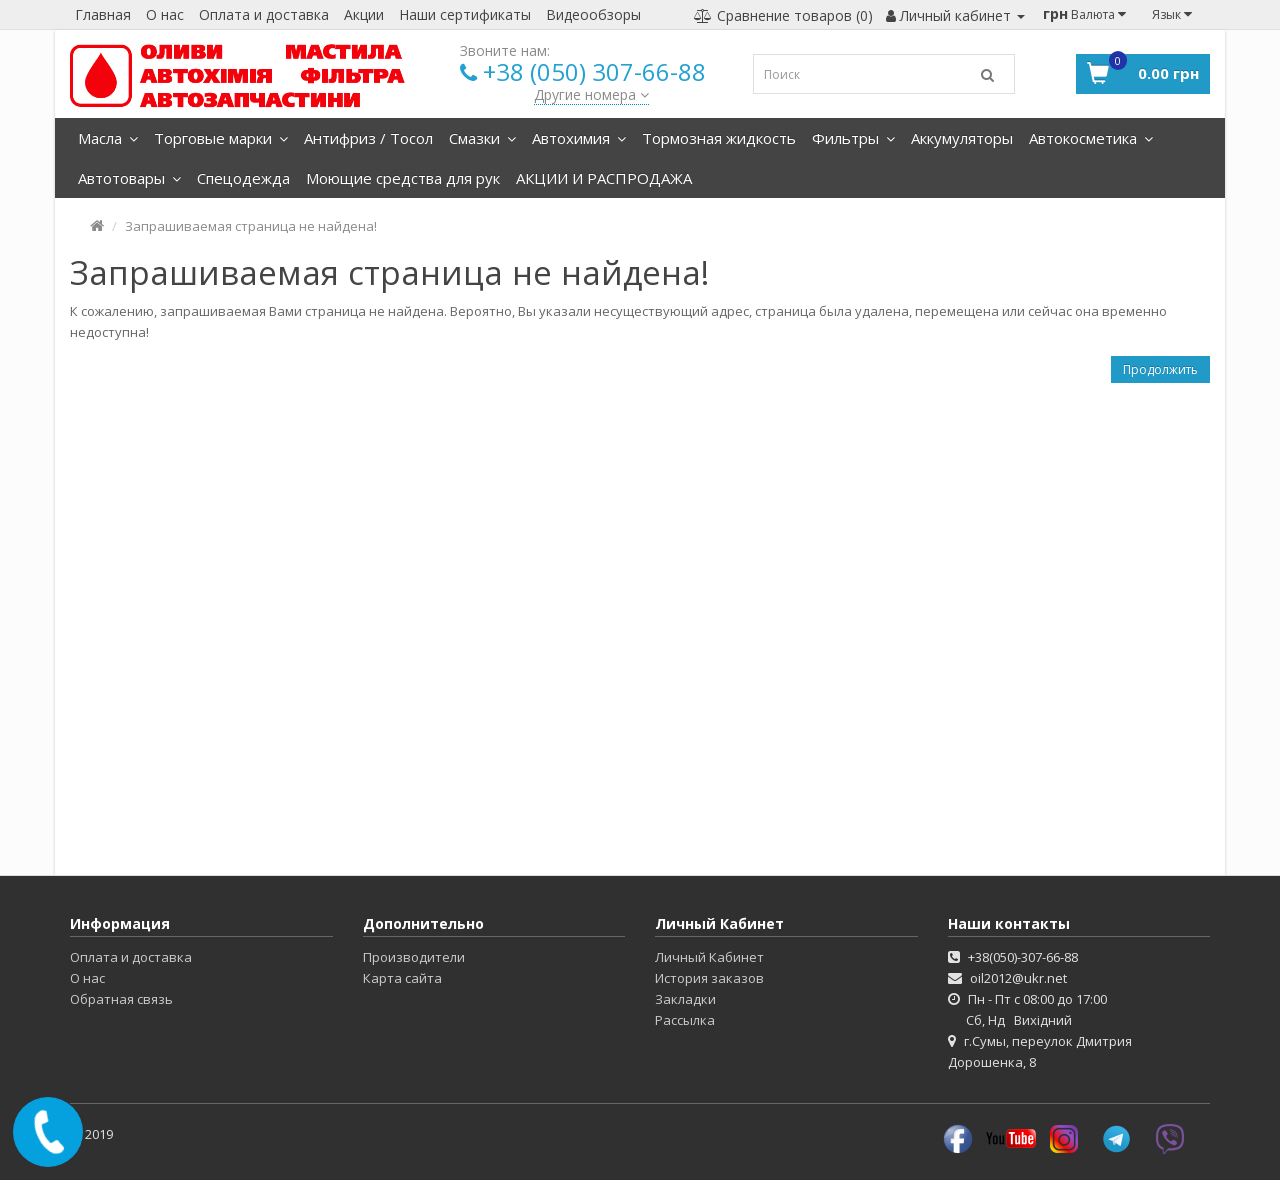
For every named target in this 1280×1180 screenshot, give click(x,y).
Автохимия (579, 138)
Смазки (482, 138)
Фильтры (853, 138)
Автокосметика (1091, 138)
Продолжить (1160, 369)
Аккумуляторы (962, 138)
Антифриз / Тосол (368, 138)
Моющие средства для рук (403, 178)
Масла (108, 138)
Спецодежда (243, 178)
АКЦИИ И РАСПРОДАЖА (604, 178)
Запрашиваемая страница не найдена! (251, 226)
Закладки (685, 999)
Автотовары (129, 178)
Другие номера (591, 94)
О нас (165, 14)
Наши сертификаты (465, 14)
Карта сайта (402, 978)
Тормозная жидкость (719, 138)
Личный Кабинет (709, 957)
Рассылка (685, 1020)
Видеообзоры (593, 14)
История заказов (709, 978)
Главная (103, 14)
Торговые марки (221, 138)
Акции (364, 14)
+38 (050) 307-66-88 (594, 71)
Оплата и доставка (264, 14)
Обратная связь (121, 999)
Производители (414, 957)
